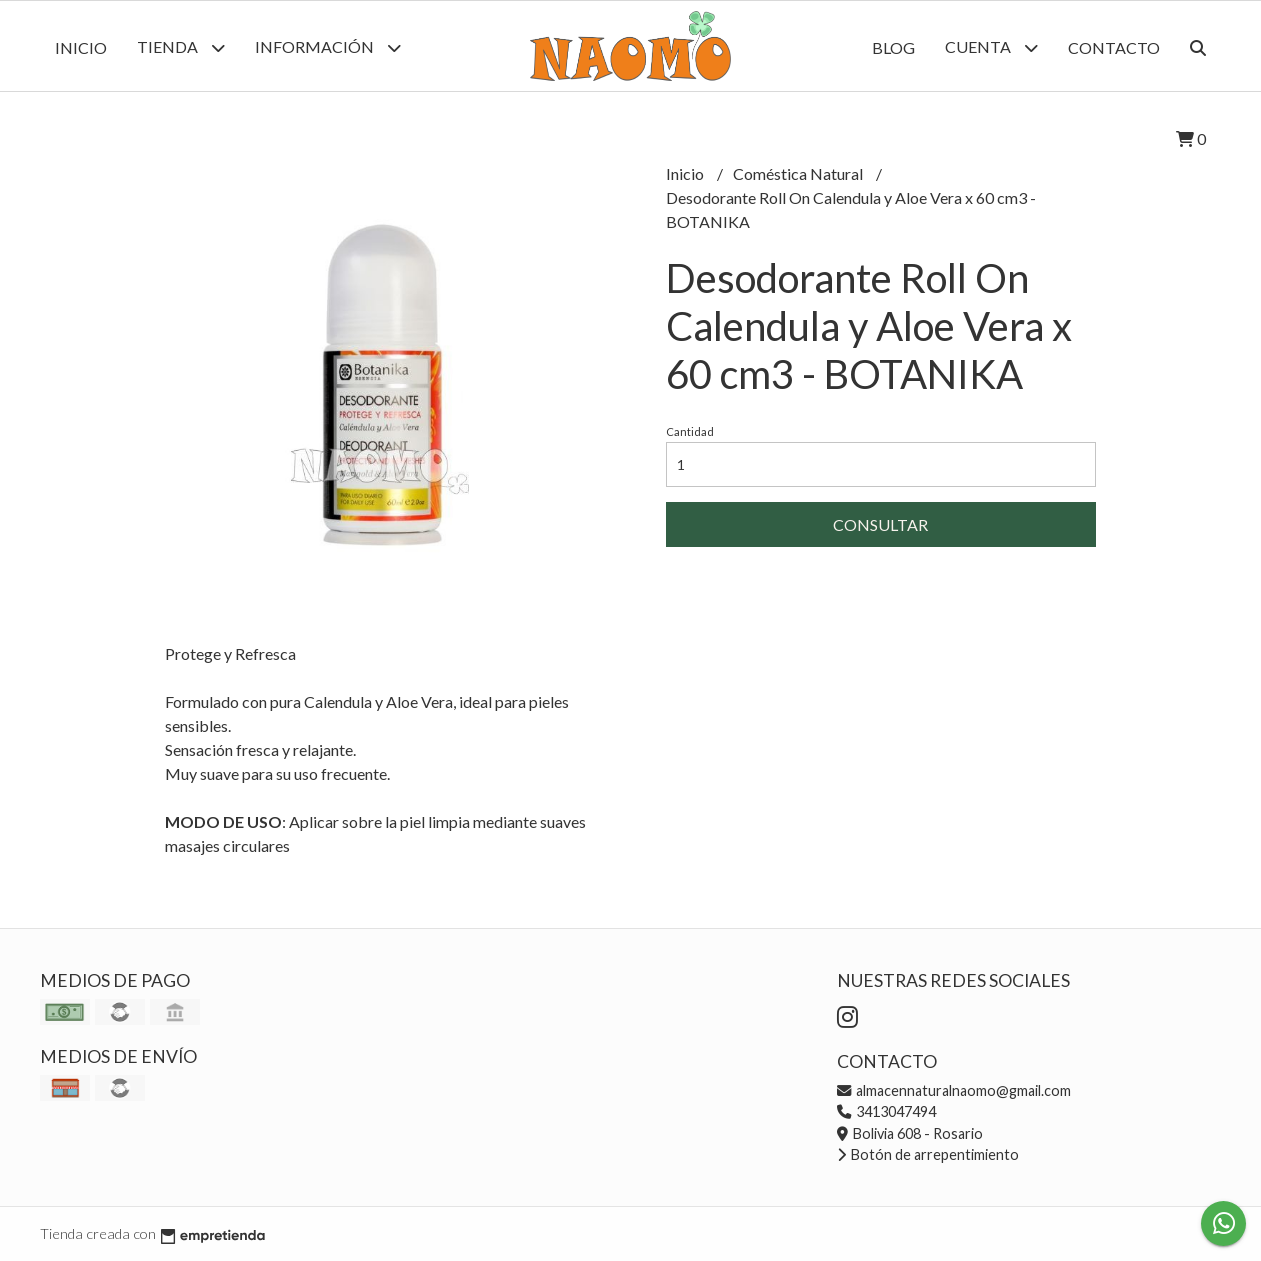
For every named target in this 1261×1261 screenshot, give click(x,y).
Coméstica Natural (799, 173)
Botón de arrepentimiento (928, 1154)
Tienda (181, 47)
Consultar (880, 524)
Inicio (81, 47)
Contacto (1114, 47)
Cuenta (991, 47)
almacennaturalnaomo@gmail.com (954, 1090)
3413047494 (886, 1111)
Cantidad (690, 431)
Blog (893, 47)
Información (328, 47)
